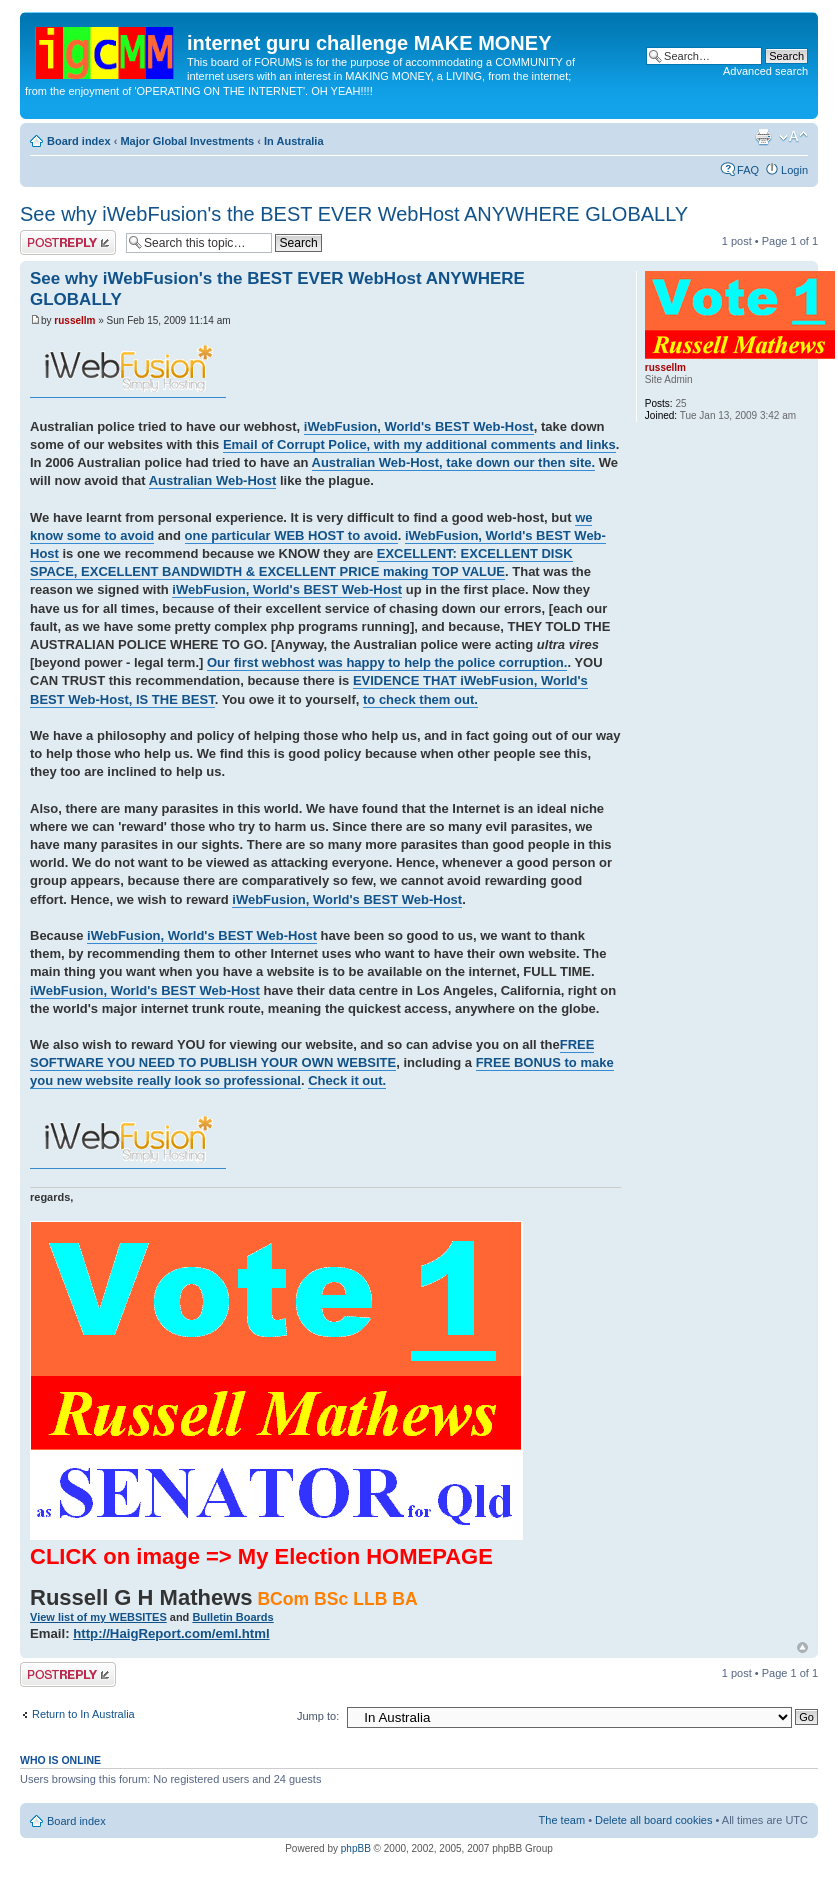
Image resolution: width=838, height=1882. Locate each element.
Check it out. (347, 1080)
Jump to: (318, 1716)
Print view (763, 137)
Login (794, 170)
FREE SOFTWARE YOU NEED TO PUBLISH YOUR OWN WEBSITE (312, 1053)
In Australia (294, 141)
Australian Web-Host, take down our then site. (454, 462)
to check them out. (420, 699)
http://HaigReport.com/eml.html (171, 1633)
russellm (74, 320)
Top (802, 1647)
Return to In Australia (83, 1714)
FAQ (748, 170)
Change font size (793, 137)
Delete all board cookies (653, 1820)
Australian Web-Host (213, 480)
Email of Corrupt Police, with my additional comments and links (419, 444)
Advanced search (765, 71)
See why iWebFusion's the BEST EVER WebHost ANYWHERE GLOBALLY (354, 214)
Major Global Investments (187, 141)
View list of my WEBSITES (98, 1617)
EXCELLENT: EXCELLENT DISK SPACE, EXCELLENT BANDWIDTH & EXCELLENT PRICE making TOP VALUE (301, 562)
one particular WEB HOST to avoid (291, 535)
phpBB (356, 1848)
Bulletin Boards (232, 1617)
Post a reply (68, 242)
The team (562, 1820)
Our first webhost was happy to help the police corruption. (387, 662)
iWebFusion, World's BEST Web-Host (419, 426)
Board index (79, 141)
